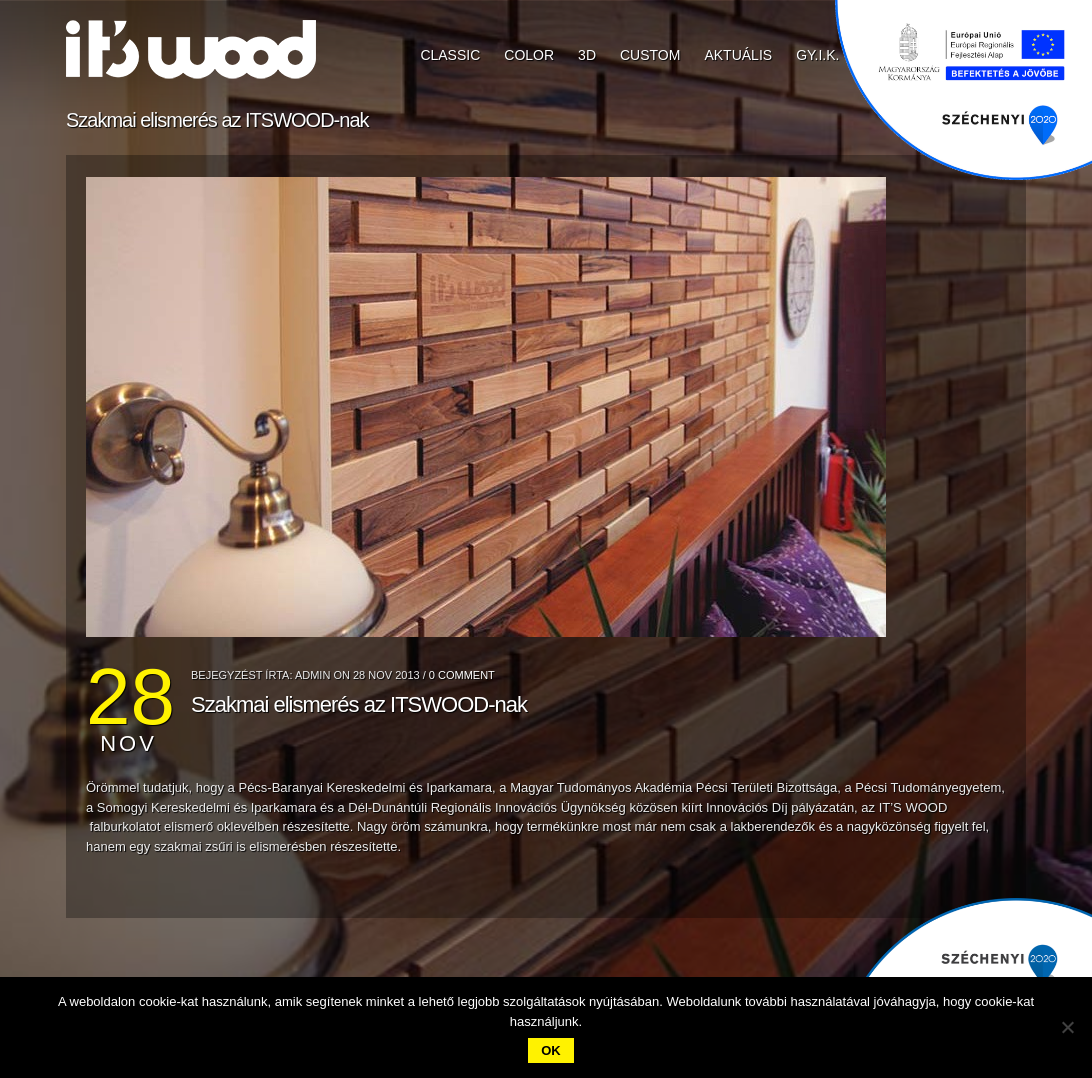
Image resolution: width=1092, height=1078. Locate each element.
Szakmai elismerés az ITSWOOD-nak (359, 704)
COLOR (529, 55)
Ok (551, 1050)
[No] (1067, 1027)
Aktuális (738, 55)
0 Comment (462, 675)
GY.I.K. (817, 55)
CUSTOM (650, 55)
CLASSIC (450, 55)
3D (587, 55)
